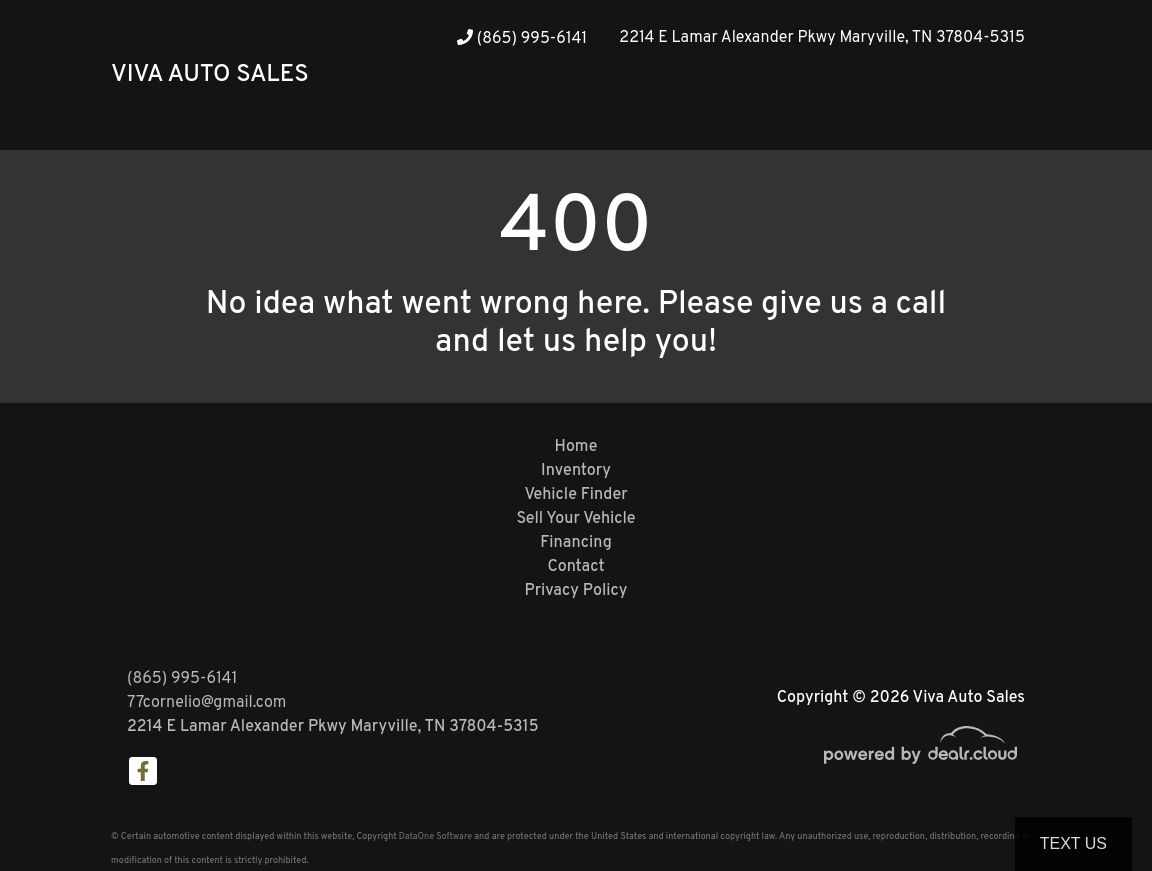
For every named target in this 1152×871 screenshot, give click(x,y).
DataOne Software (435, 836)
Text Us (1073, 843)
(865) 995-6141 (522, 39)
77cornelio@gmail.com (206, 703)
